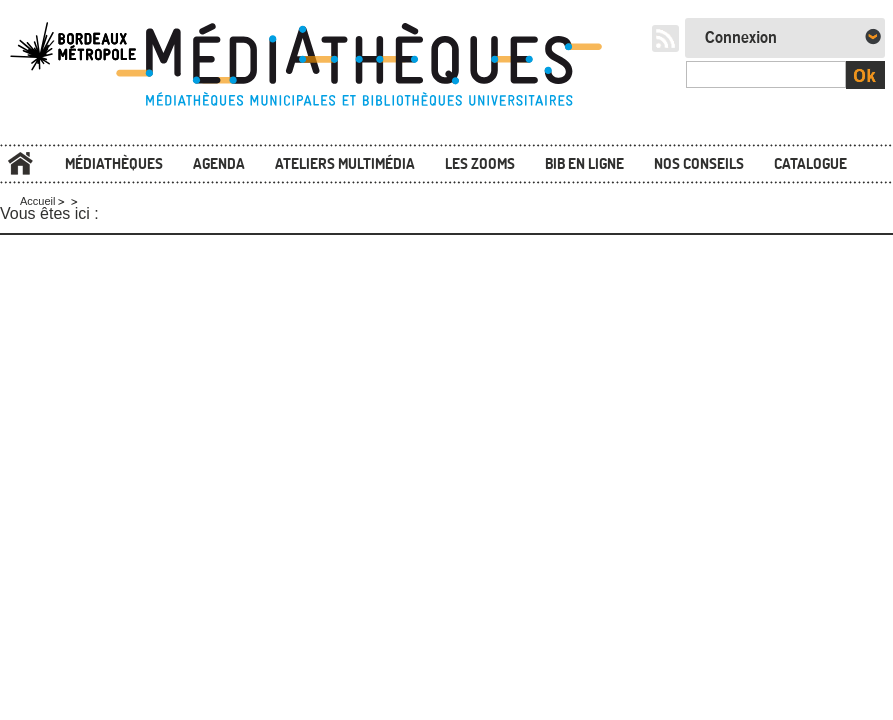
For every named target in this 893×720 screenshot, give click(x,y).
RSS (665, 38)
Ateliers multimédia (345, 163)
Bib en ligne (584, 163)
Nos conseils (699, 163)
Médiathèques (114, 163)
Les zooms (480, 163)
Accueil (20, 163)
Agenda (219, 163)
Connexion (741, 38)
